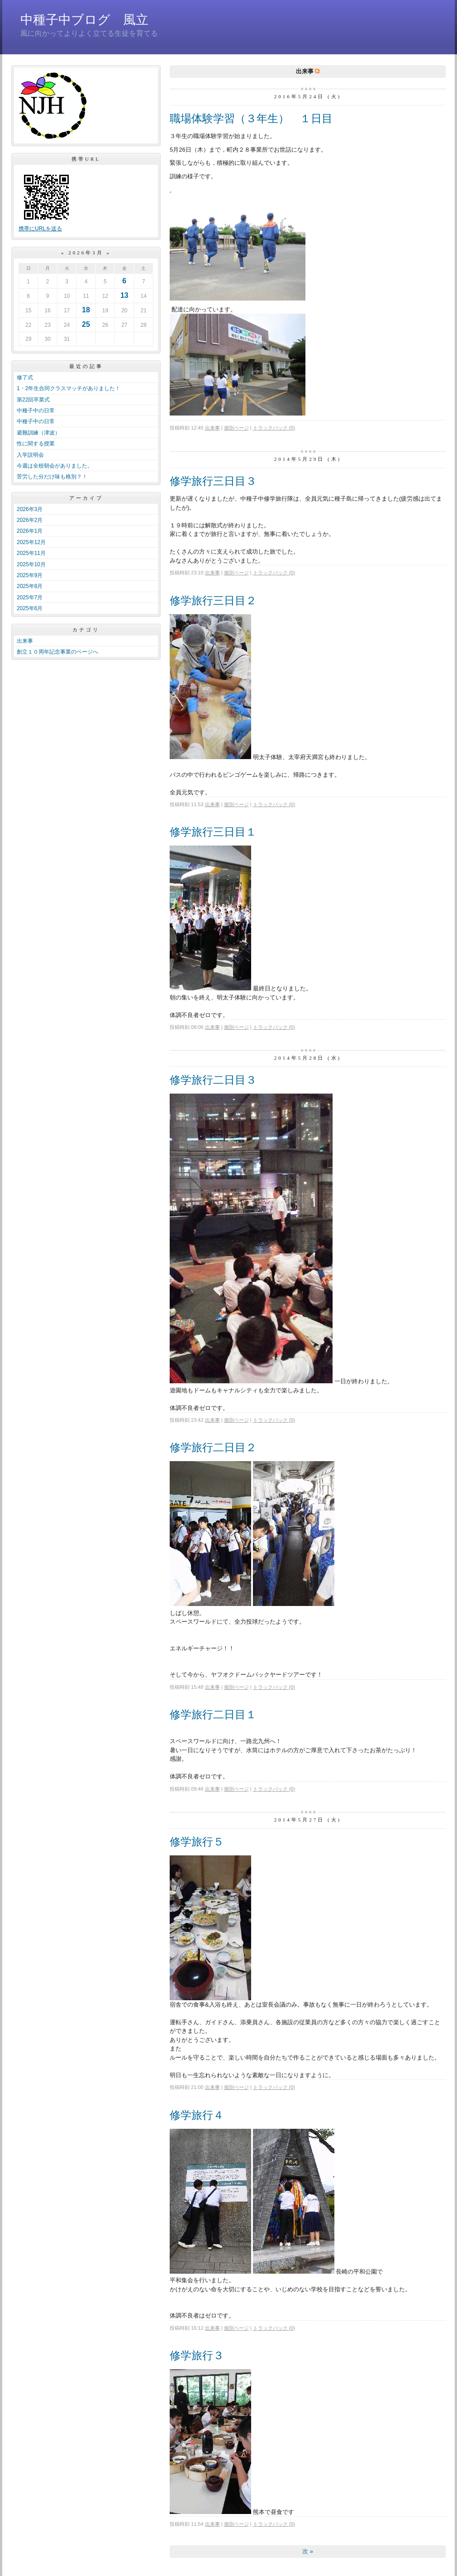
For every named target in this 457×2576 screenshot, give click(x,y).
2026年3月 (30, 509)
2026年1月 (30, 531)
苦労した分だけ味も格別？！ (52, 476)
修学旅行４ (197, 2115)
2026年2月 (30, 520)
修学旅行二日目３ (213, 1080)
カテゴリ (86, 629)
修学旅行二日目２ (213, 1447)
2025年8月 (30, 586)
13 (124, 295)
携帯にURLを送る (40, 228)
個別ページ (236, 427)
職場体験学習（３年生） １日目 (251, 118)
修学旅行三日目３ (213, 481)
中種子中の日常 (36, 410)
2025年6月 (30, 608)
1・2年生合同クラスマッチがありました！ (68, 388)
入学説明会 (30, 455)
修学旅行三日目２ (213, 600)
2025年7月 (30, 597)
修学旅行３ (197, 2355)
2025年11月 (31, 553)
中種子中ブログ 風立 (84, 20)
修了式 (25, 377)
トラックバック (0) (274, 427)
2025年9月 (30, 575)
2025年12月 (31, 542)
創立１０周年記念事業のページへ (57, 652)
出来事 (25, 641)
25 (86, 324)
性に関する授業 (36, 443)
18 (86, 310)
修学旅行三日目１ (213, 832)
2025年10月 (31, 564)
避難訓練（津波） (38, 433)
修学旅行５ (197, 1841)
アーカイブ (86, 498)
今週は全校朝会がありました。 (55, 466)
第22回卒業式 (33, 400)
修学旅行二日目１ (213, 1714)
